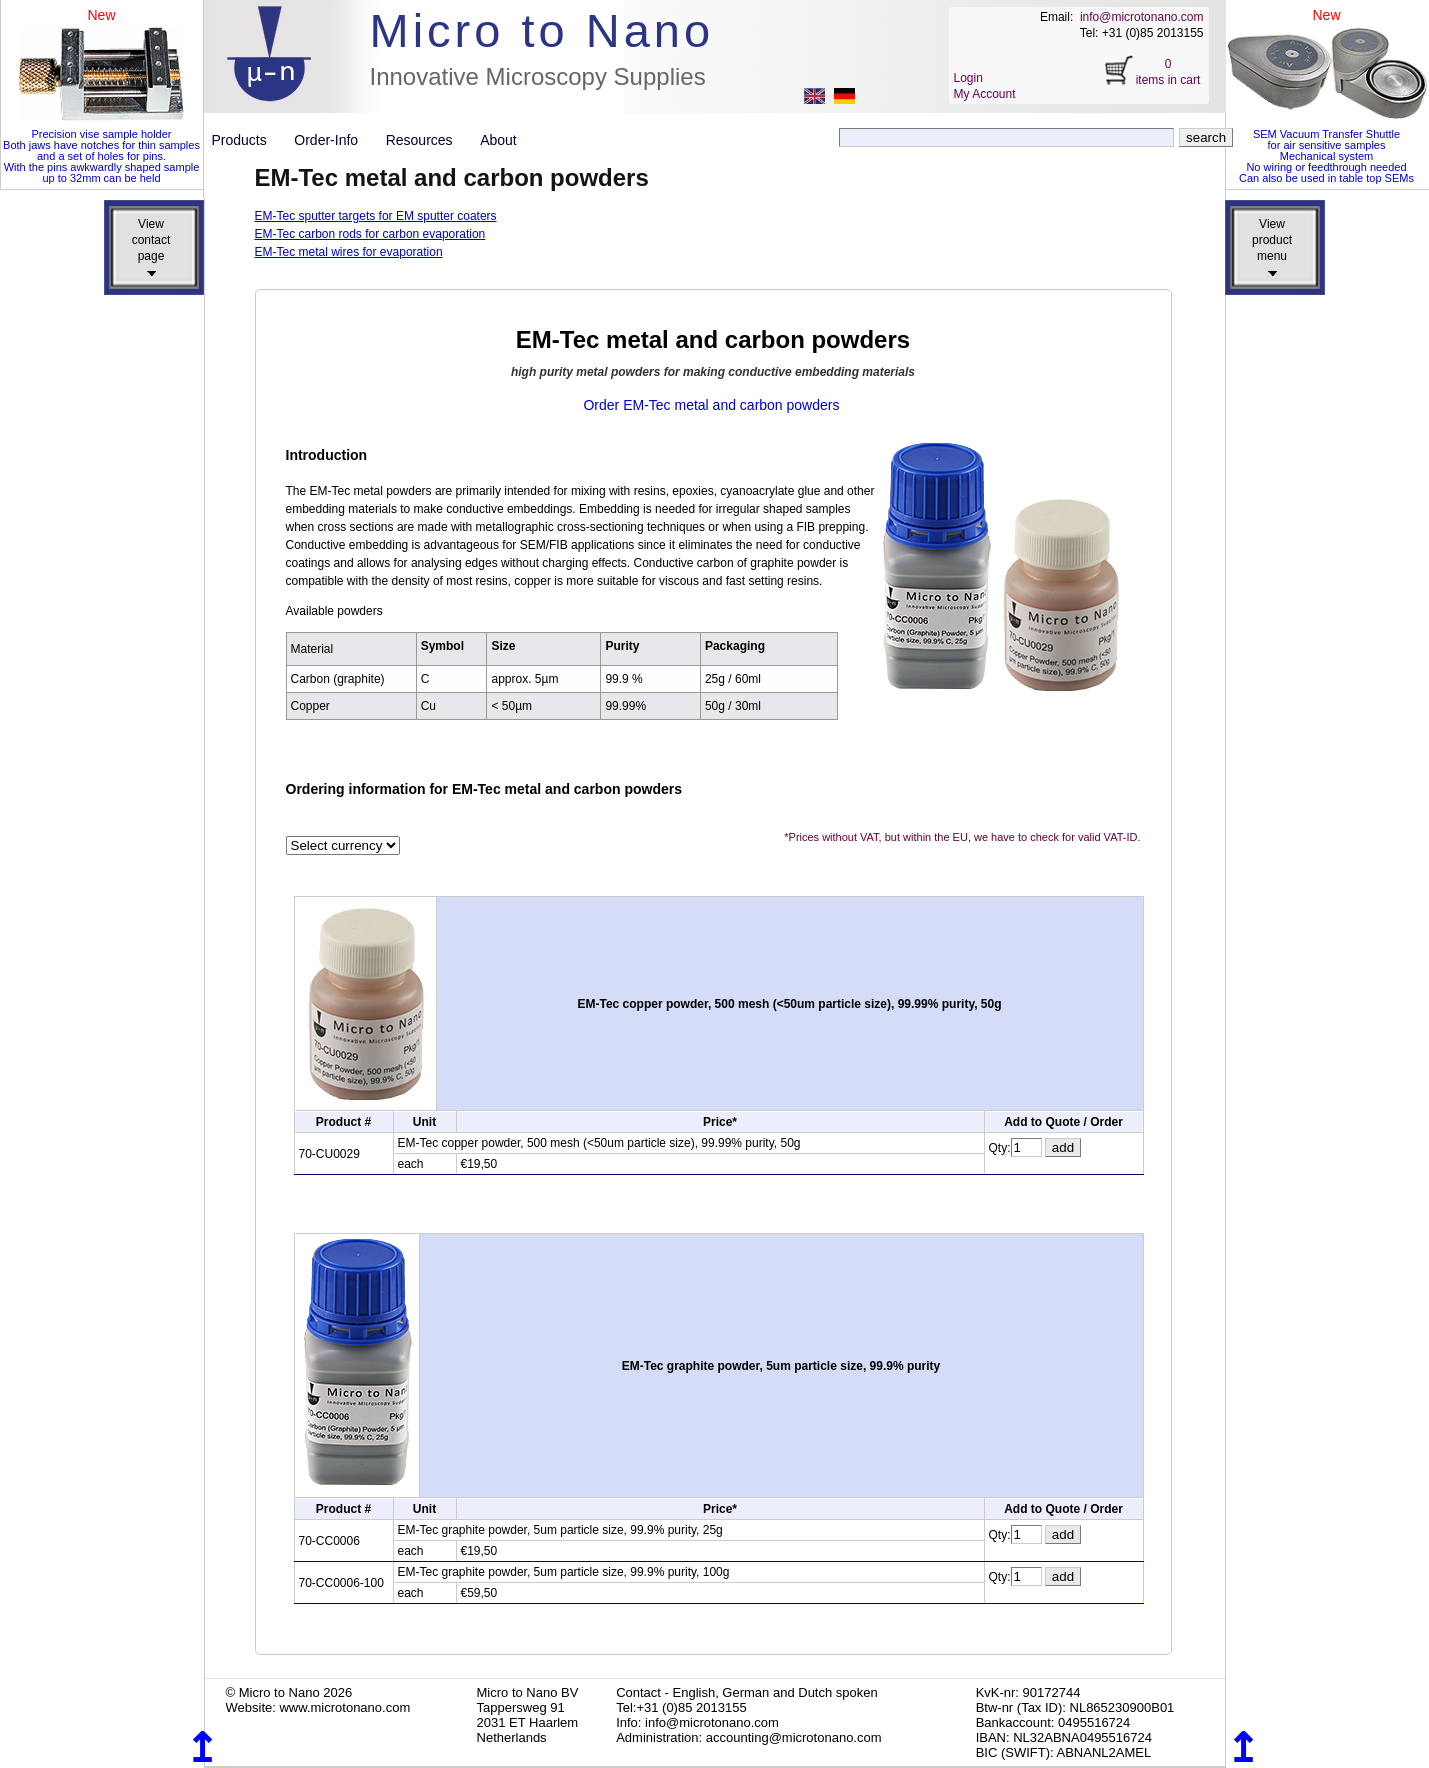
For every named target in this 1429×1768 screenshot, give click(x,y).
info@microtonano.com (1142, 17)
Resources (427, 140)
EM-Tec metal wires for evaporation (349, 252)
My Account (985, 94)
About (498, 140)
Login (968, 78)
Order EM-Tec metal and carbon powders (711, 405)
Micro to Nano (542, 30)
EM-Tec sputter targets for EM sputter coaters (376, 216)
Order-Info (333, 140)
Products (247, 140)
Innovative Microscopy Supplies (538, 76)
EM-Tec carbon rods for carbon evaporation (370, 234)
